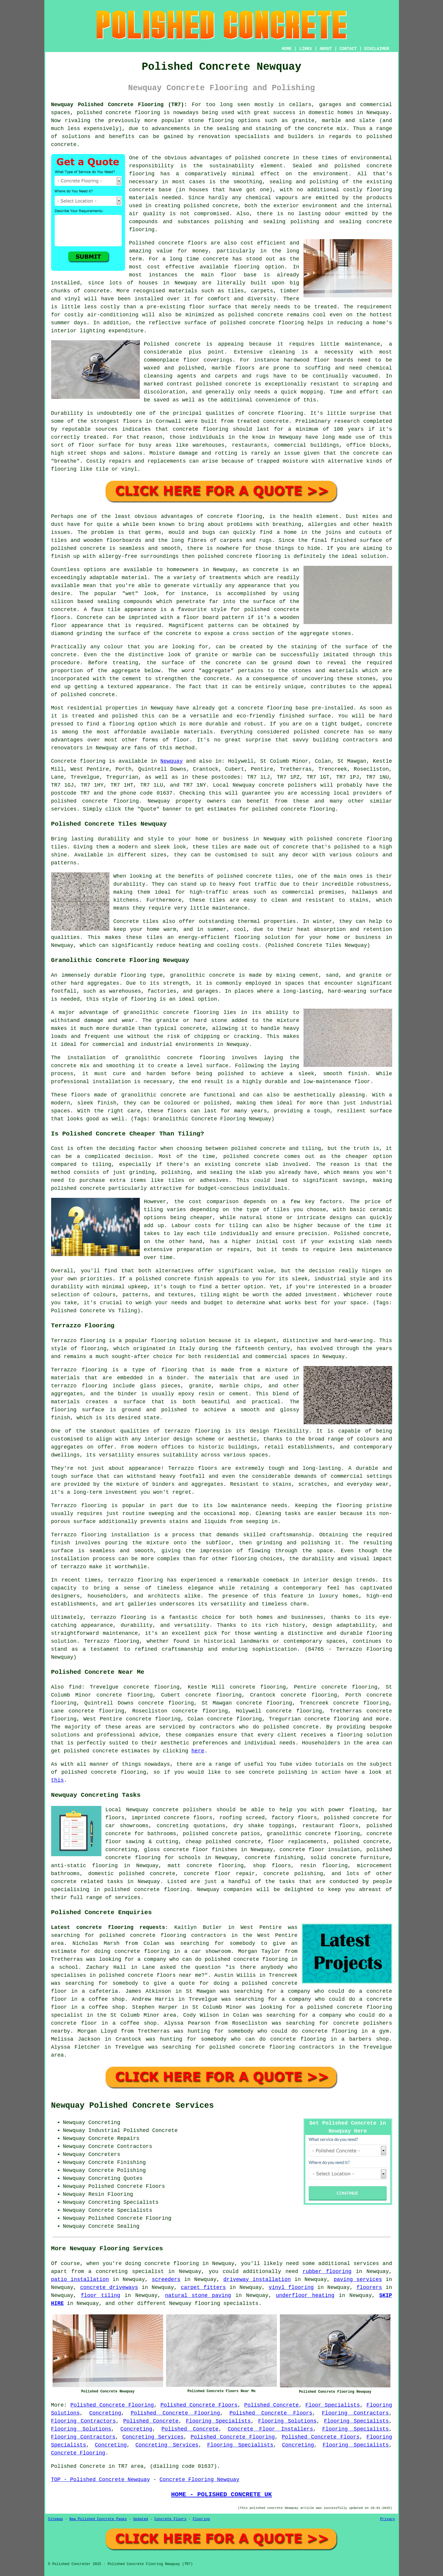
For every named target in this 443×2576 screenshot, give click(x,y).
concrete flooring (172, 2263)
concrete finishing (274, 1858)
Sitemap (55, 2519)
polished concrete (91, 1751)
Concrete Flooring (78, 2453)
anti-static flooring (84, 1866)
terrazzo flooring (192, 1431)
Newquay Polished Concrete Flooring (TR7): (119, 105)
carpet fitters (203, 2287)
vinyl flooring (291, 2287)
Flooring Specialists (218, 2421)
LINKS (305, 48)
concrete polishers (288, 785)
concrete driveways (109, 2287)
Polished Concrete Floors (199, 2405)
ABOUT (325, 48)
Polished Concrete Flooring (112, 2405)
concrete (95, 801)
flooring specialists (227, 2303)
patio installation (80, 2279)
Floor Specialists (332, 2405)
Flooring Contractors (355, 2413)
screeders (166, 2279)
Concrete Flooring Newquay (199, 2480)
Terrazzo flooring (78, 1341)
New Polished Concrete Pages (98, 2519)
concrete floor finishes (200, 1850)
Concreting (105, 2413)
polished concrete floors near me (150, 1975)
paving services (358, 2279)
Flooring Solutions (287, 2421)
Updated (140, 2519)
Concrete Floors (170, 2519)
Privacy (387, 2519)
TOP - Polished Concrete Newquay (100, 2480)
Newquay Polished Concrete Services (132, 2105)
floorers (369, 2287)
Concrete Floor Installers (270, 2429)
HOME (287, 48)
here (198, 1751)
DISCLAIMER (376, 48)
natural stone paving (198, 2295)
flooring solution (364, 1735)
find (75, 1687)
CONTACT (348, 48)
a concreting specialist (126, 2271)
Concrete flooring (78, 761)
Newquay (171, 761)
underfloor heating (305, 2295)
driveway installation (257, 2279)
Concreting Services (153, 2437)
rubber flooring (327, 2271)
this (57, 1780)
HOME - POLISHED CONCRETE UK (221, 2494)
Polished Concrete (271, 2405)
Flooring (201, 2519)
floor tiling (100, 2295)
